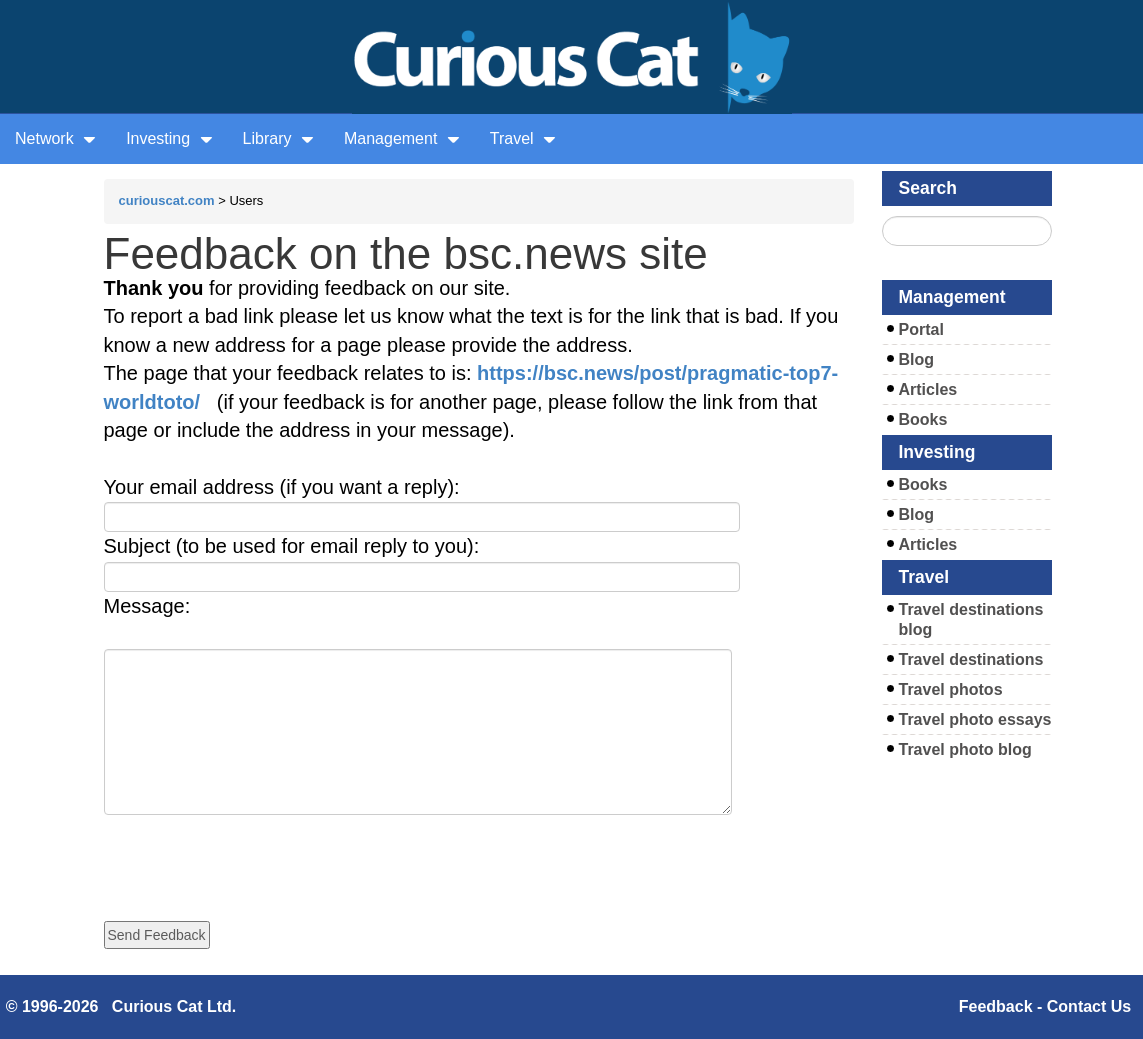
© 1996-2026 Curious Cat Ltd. (121, 1006)
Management (402, 138)
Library (278, 138)
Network (55, 138)
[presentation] (256, 854)
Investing (169, 138)
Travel (523, 138)
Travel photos (951, 689)
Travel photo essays (975, 719)
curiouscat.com (167, 200)
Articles (928, 389)
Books (923, 419)
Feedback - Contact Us (1045, 1006)
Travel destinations (971, 659)
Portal (921, 329)
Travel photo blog (965, 749)
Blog (917, 359)
